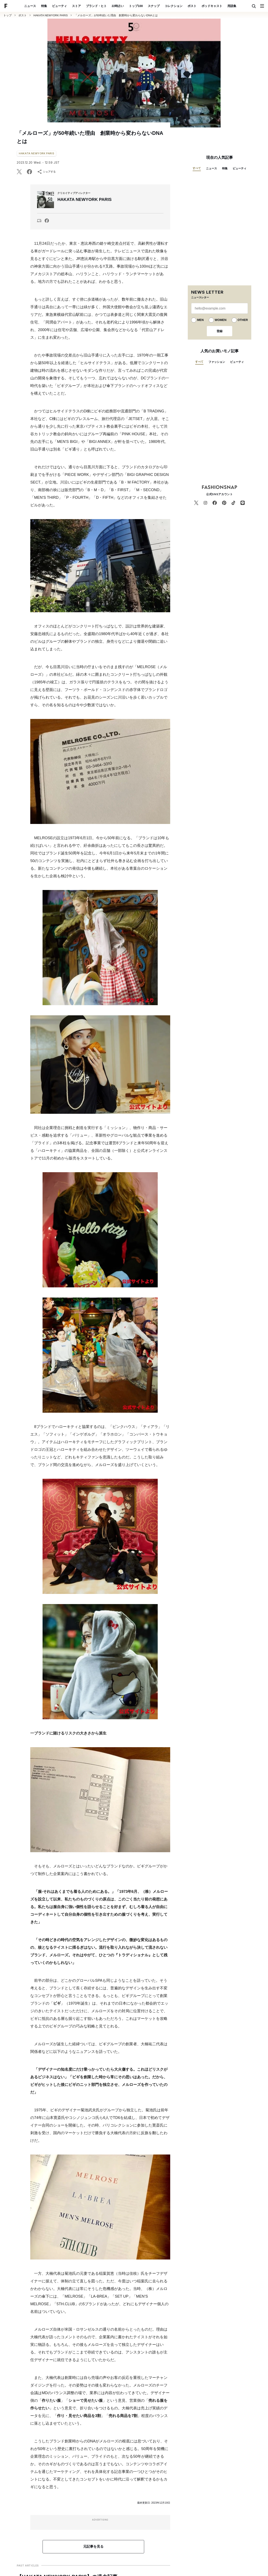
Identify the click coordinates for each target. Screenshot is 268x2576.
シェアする (46, 171)
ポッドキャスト (212, 5)
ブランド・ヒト (96, 5)
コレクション (173, 5)
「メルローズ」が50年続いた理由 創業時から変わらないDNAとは (116, 15)
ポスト (192, 5)
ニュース (30, 5)
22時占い (118, 5)
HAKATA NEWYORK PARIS (50, 15)
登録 (219, 331)
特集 (44, 5)
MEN (200, 320)
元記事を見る (93, 2546)
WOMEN (220, 320)
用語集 (231, 5)
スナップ (154, 5)
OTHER (243, 320)
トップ (7, 15)
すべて (197, 168)
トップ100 (136, 5)
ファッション (217, 361)
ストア (76, 5)
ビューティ (59, 5)
